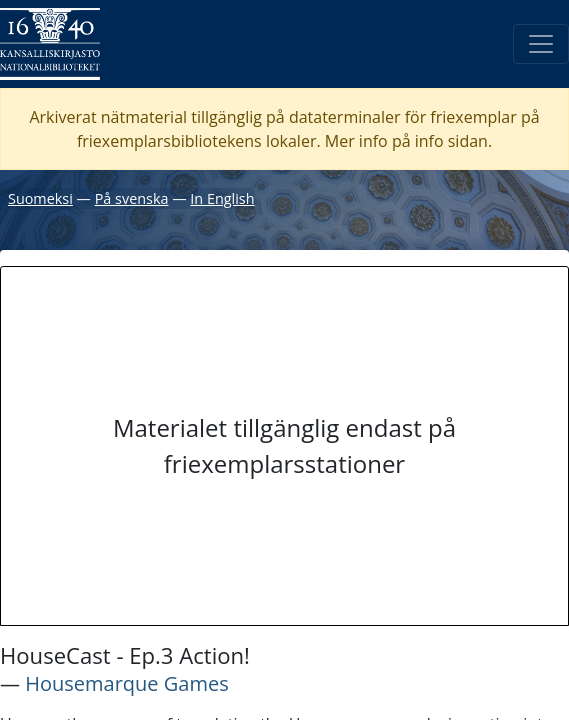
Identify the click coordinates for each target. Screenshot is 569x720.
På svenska (132, 198)
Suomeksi (40, 198)
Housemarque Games (126, 683)
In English (222, 198)
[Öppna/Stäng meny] (541, 44)
